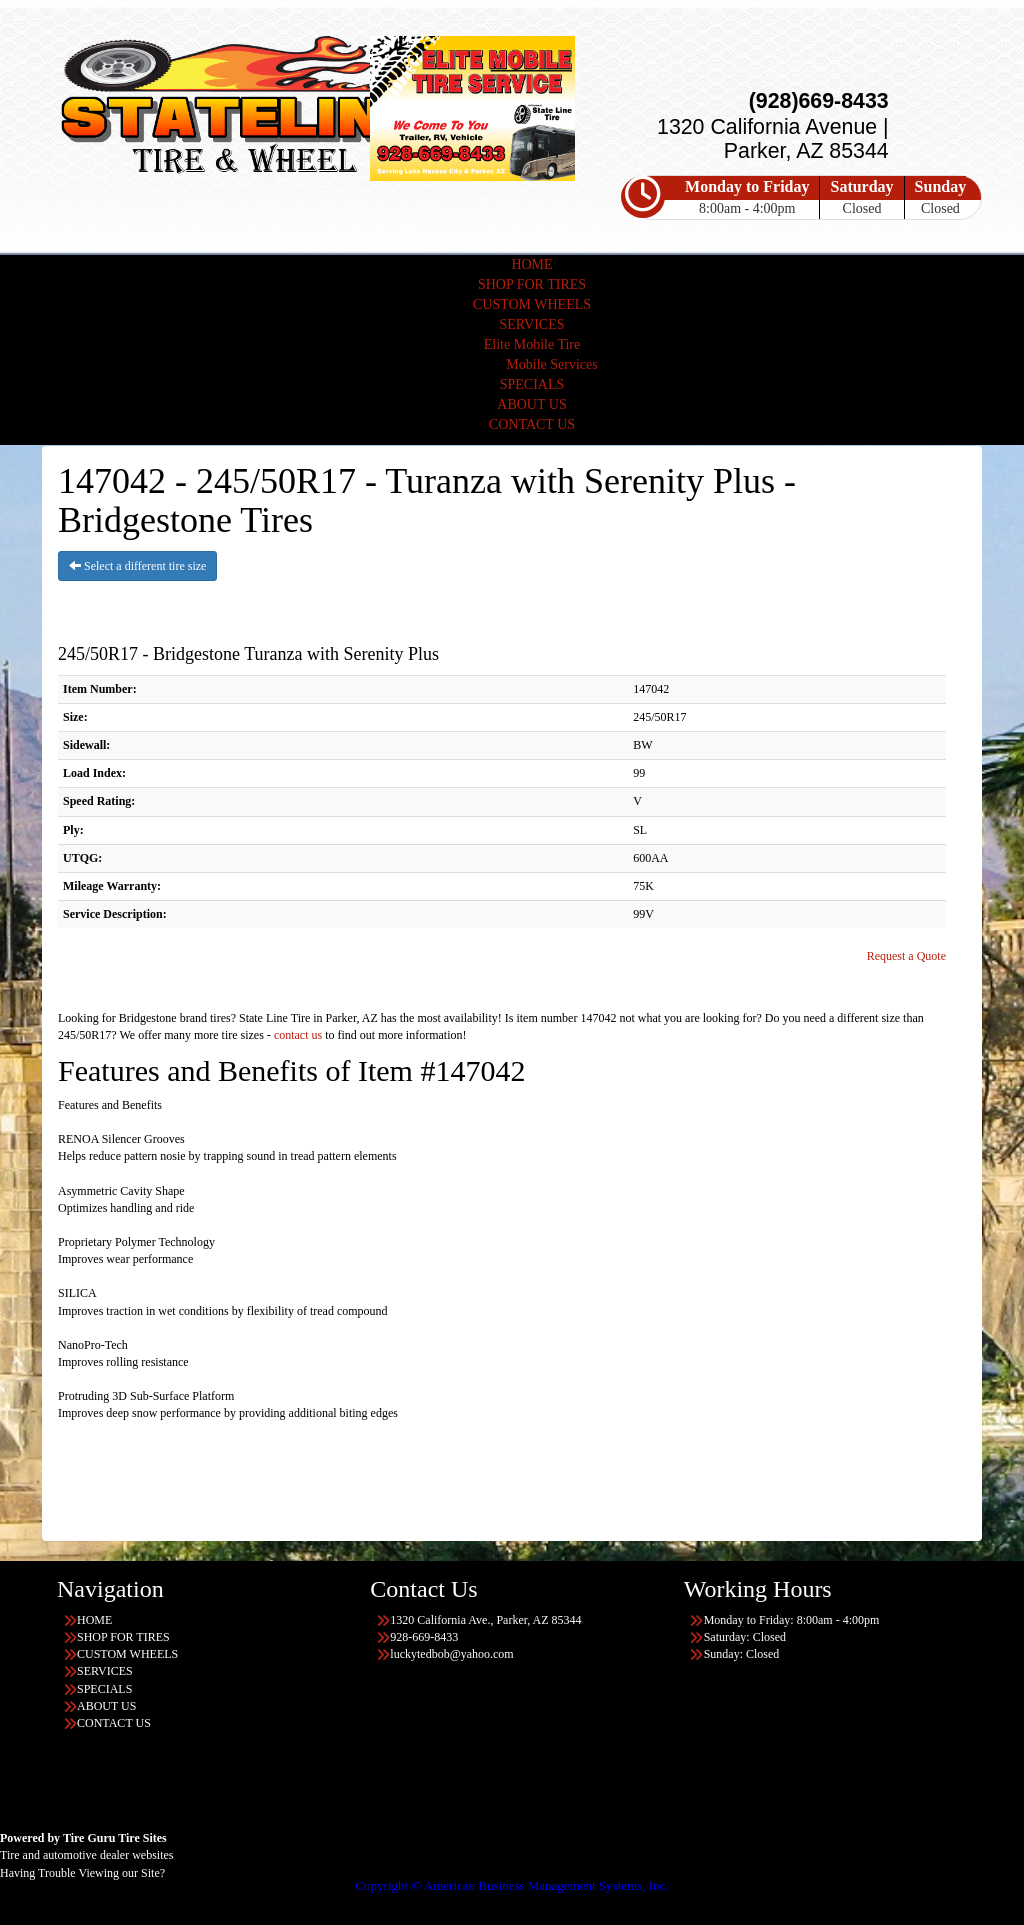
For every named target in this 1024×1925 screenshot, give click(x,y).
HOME (531, 264)
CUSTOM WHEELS (532, 304)
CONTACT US (532, 424)
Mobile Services (551, 364)
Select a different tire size (137, 566)
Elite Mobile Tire (532, 344)
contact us (298, 1035)
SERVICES (531, 324)
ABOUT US (531, 404)
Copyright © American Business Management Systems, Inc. (511, 1885)
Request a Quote (906, 956)
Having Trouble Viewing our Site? (82, 1873)
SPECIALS (532, 384)
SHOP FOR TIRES (532, 284)
